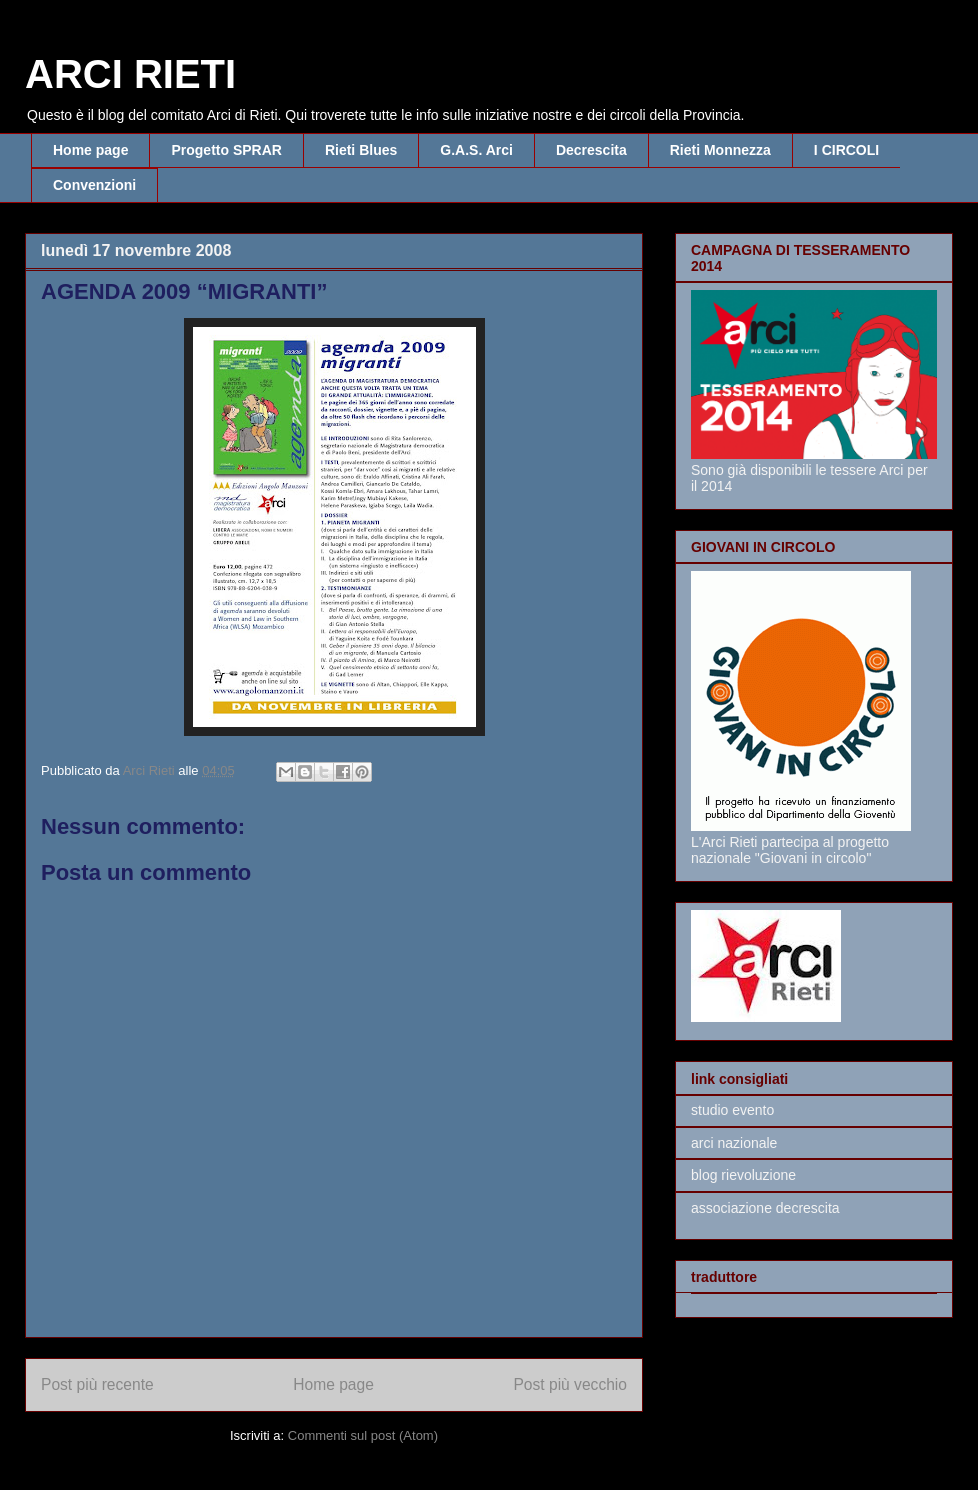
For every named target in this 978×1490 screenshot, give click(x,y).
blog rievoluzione (743, 1175)
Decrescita (591, 150)
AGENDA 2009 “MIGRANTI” (184, 291)
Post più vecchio (570, 1384)
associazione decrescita (765, 1208)
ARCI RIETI (130, 74)
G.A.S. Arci (476, 150)
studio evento (732, 1110)
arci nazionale (734, 1143)
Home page (90, 150)
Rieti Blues (361, 150)
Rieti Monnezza (720, 150)
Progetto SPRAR (226, 150)
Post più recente (97, 1384)
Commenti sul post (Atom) (363, 1435)
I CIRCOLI (846, 150)
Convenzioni (94, 185)
